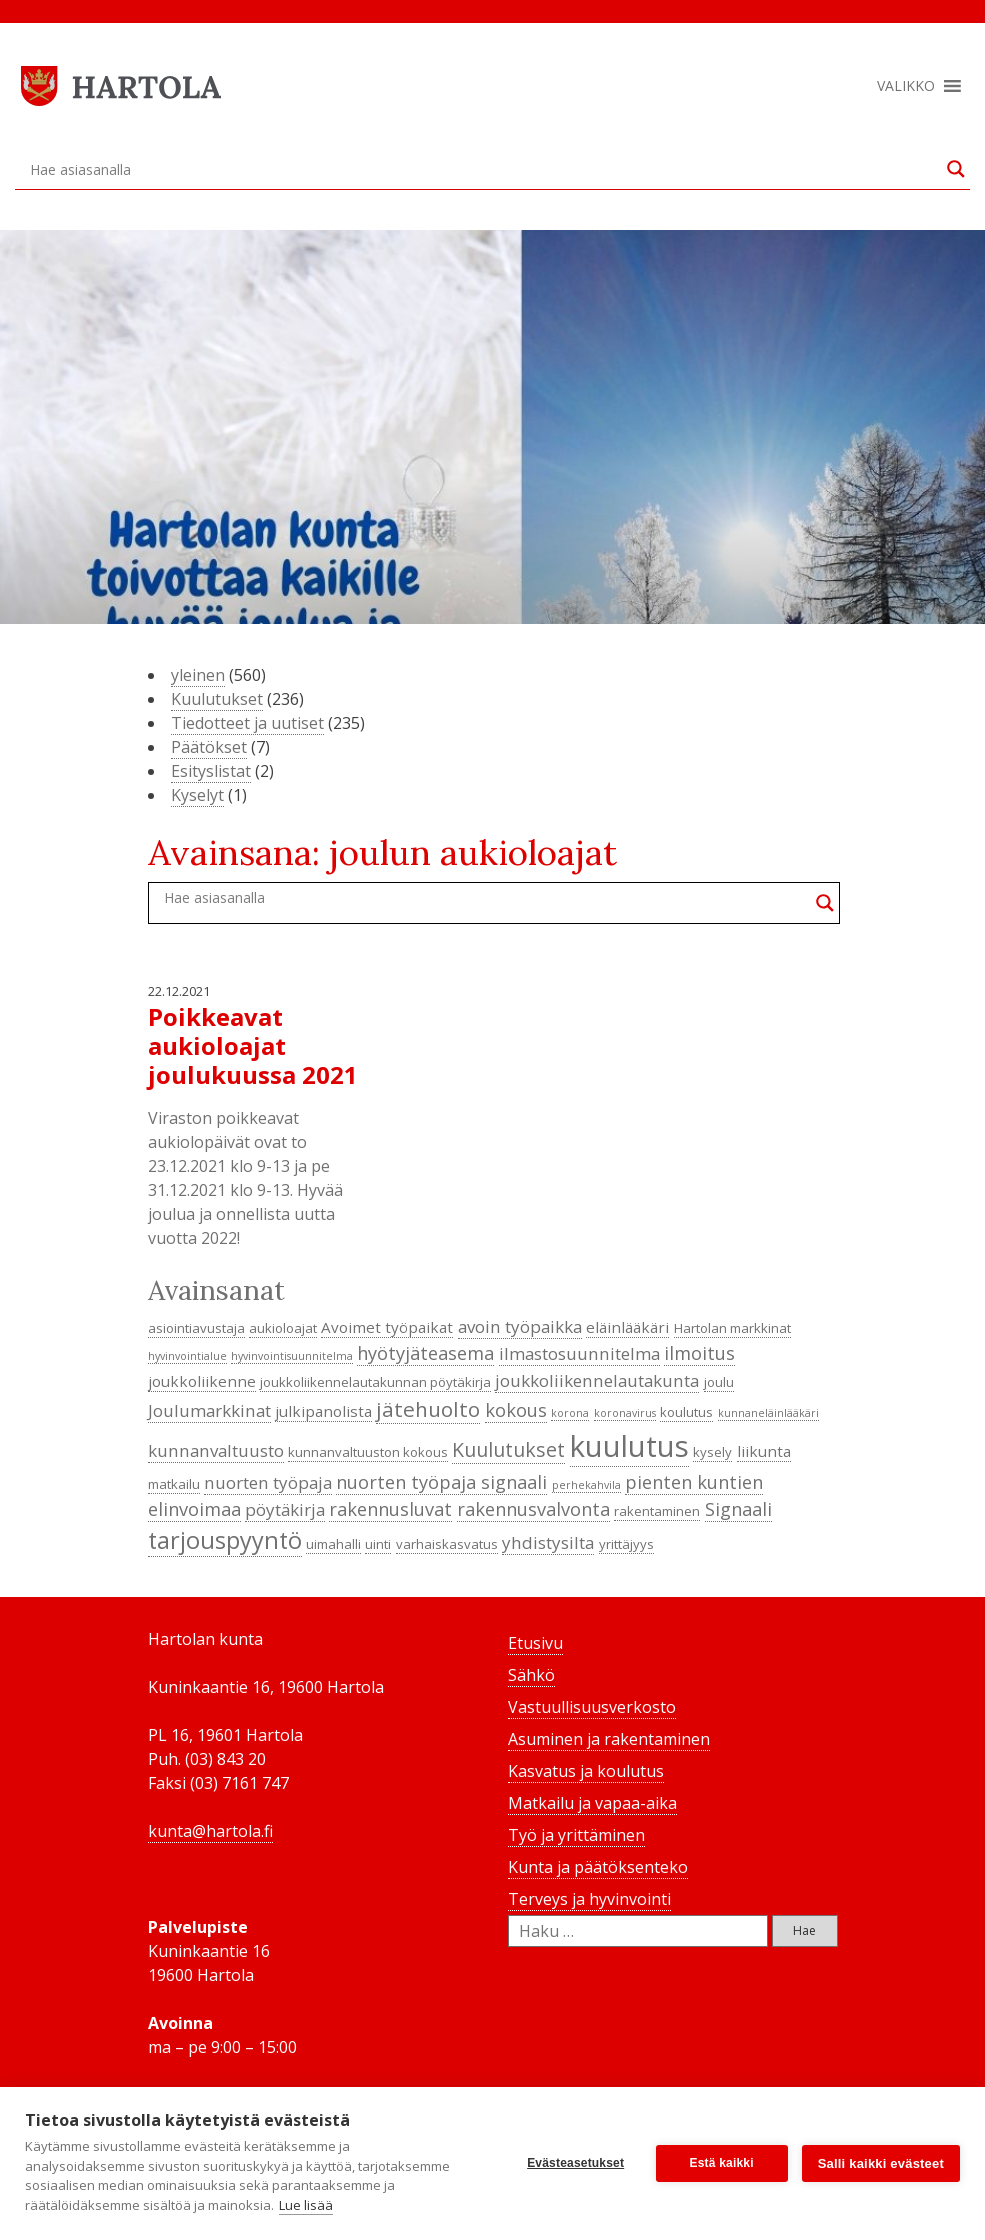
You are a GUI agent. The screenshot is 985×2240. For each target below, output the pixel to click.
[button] (906, 86)
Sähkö (531, 1675)
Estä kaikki (722, 2163)
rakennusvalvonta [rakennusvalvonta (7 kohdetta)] (533, 1509)
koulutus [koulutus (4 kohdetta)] (686, 1412)
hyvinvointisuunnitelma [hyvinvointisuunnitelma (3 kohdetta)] (292, 1356)
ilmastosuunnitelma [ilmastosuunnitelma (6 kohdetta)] (579, 1353)
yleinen (198, 675)
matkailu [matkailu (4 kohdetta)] (174, 1484)
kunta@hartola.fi (210, 1831)
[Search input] (483, 169)
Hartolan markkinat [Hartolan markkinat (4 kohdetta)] (732, 1328)
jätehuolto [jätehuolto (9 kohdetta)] (428, 1409)
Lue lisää (306, 2205)
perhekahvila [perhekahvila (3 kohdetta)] (586, 1485)
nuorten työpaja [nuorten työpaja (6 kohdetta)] (268, 1482)
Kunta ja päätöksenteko (598, 1867)
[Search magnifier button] (956, 169)
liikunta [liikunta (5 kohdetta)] (764, 1451)
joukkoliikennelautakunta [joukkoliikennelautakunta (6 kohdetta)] (597, 1380)
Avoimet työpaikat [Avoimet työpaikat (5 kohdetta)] (387, 1327)
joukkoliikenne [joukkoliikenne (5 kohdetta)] (202, 1381)
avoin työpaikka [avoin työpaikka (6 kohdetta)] (520, 1326)
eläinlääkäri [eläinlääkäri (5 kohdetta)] (627, 1327)
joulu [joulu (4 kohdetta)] (719, 1382)
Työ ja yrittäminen (576, 1835)
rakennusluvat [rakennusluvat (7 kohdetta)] (390, 1509)
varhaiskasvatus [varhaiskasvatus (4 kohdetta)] (447, 1544)
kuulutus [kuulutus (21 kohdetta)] (629, 1446)
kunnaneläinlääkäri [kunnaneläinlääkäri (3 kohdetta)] (768, 1413)
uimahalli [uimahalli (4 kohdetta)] (333, 1544)
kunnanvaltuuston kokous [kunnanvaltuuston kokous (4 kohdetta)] (368, 1452)
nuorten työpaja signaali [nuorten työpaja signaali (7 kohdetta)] (441, 1482)
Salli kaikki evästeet (881, 2163)
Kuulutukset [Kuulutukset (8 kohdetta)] (508, 1449)
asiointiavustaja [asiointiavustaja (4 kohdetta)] (196, 1328)
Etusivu (535, 1643)
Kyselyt (197, 795)
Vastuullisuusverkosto (592, 1707)
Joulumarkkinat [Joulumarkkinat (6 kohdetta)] (209, 1410)
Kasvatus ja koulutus (586, 1771)
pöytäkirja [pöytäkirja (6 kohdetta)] (285, 1509)
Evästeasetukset (575, 2163)
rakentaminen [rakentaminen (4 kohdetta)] (657, 1511)
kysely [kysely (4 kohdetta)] (712, 1452)
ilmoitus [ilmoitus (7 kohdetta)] (699, 1353)
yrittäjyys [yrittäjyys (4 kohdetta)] (626, 1544)
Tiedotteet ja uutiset (247, 723)
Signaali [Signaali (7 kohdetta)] (738, 1509)
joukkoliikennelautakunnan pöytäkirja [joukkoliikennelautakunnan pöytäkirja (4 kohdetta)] (375, 1382)
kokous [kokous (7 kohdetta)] (516, 1410)
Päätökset (209, 747)
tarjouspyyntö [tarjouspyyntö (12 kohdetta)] (225, 1540)
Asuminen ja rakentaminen (609, 1739)
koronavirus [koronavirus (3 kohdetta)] (625, 1413)
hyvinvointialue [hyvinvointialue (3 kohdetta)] (187, 1356)
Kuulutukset (217, 699)
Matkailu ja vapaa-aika (592, 1803)
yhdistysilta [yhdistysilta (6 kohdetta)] (548, 1542)
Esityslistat (211, 771)
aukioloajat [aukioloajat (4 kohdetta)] (283, 1328)
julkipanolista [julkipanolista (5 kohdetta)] (323, 1411)
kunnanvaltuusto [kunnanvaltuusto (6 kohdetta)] (216, 1450)
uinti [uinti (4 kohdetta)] (378, 1544)
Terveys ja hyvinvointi (589, 1899)
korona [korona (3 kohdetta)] (570, 1413)
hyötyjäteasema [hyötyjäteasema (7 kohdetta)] (425, 1353)
